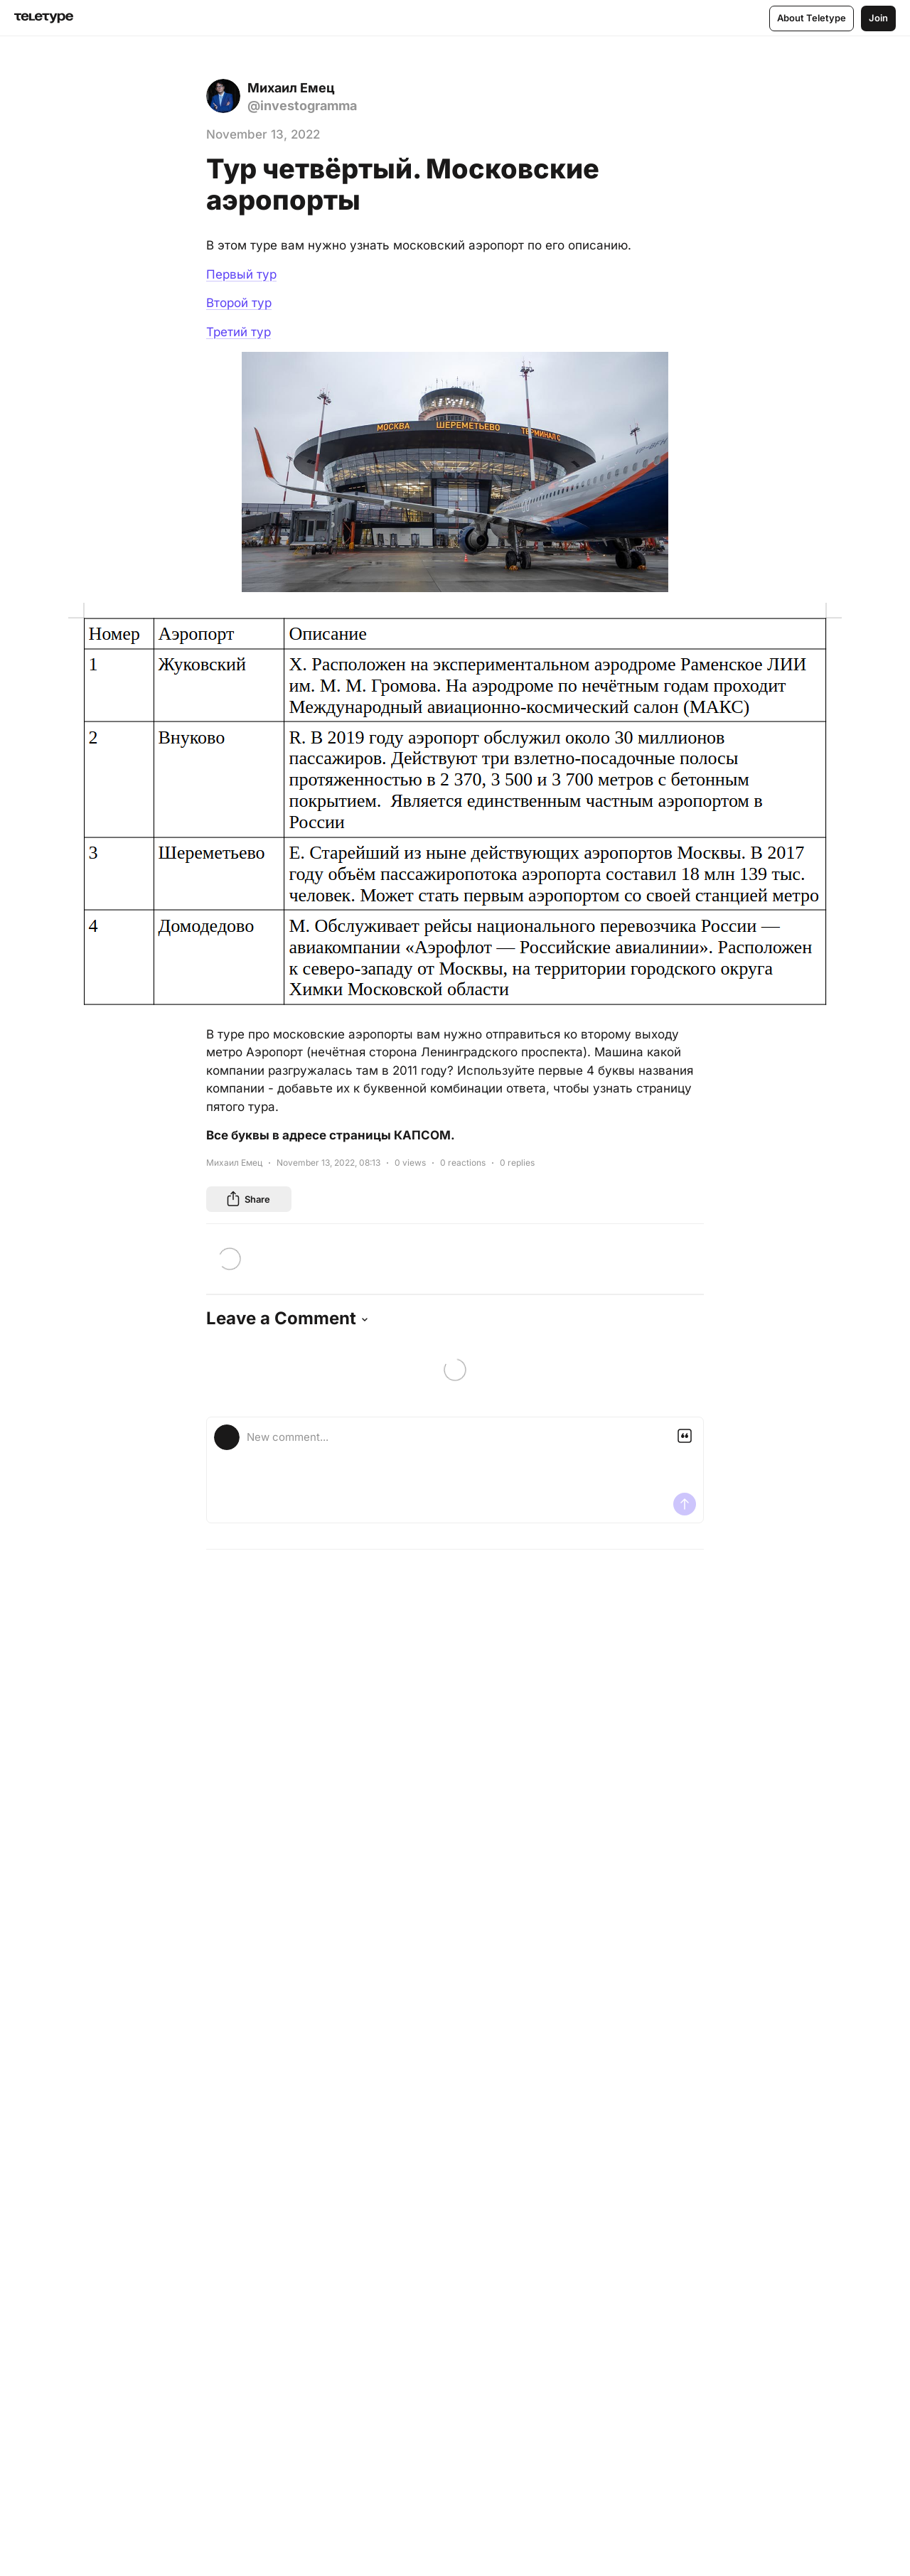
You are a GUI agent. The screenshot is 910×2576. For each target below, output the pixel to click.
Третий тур (238, 332)
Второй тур (239, 303)
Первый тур (241, 274)
